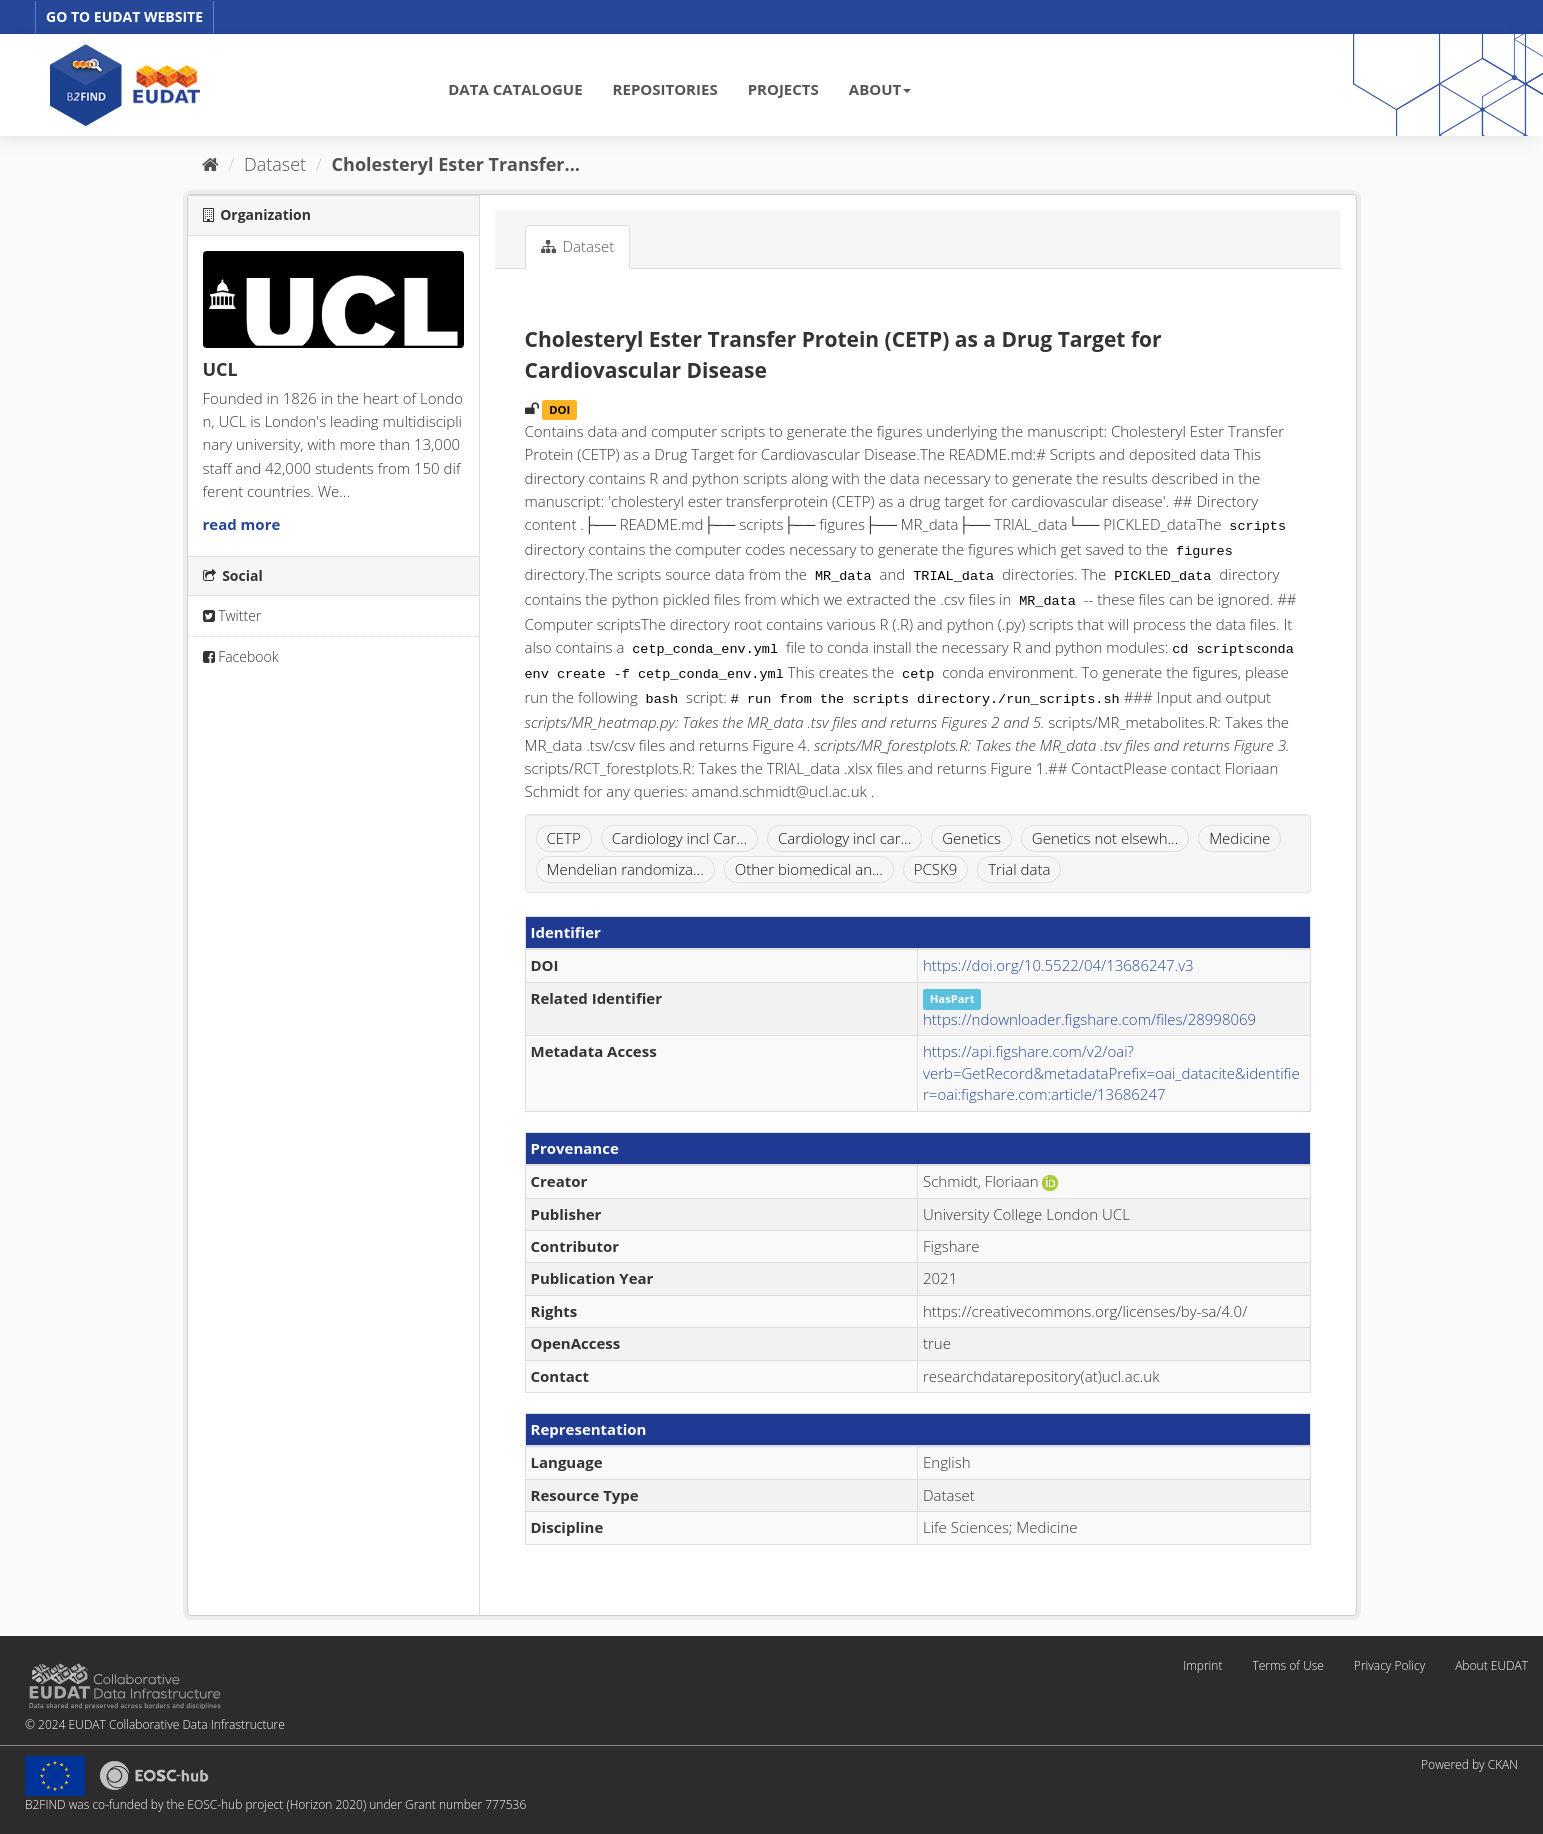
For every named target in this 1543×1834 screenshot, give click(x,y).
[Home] (210, 164)
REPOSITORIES (665, 89)
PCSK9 (936, 869)
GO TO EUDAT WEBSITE (124, 16)
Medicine (1239, 838)
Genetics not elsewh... (1105, 838)
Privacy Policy (1389, 1665)
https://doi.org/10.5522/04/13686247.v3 (1058, 965)
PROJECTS (783, 89)
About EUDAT (1491, 1665)
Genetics (971, 838)
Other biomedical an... (809, 869)
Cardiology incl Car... (679, 838)
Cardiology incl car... (844, 838)
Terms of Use (1287, 1665)
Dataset (275, 164)
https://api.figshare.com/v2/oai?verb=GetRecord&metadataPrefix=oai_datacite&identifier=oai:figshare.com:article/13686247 (1111, 1072)
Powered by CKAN (1469, 1764)
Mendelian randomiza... (625, 869)
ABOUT (880, 89)
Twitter (232, 615)
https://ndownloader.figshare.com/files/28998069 (1089, 1019)
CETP (564, 838)
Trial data (1019, 869)
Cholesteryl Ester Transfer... (456, 164)
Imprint (1202, 1665)
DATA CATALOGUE (515, 89)
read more (242, 524)
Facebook (241, 656)
